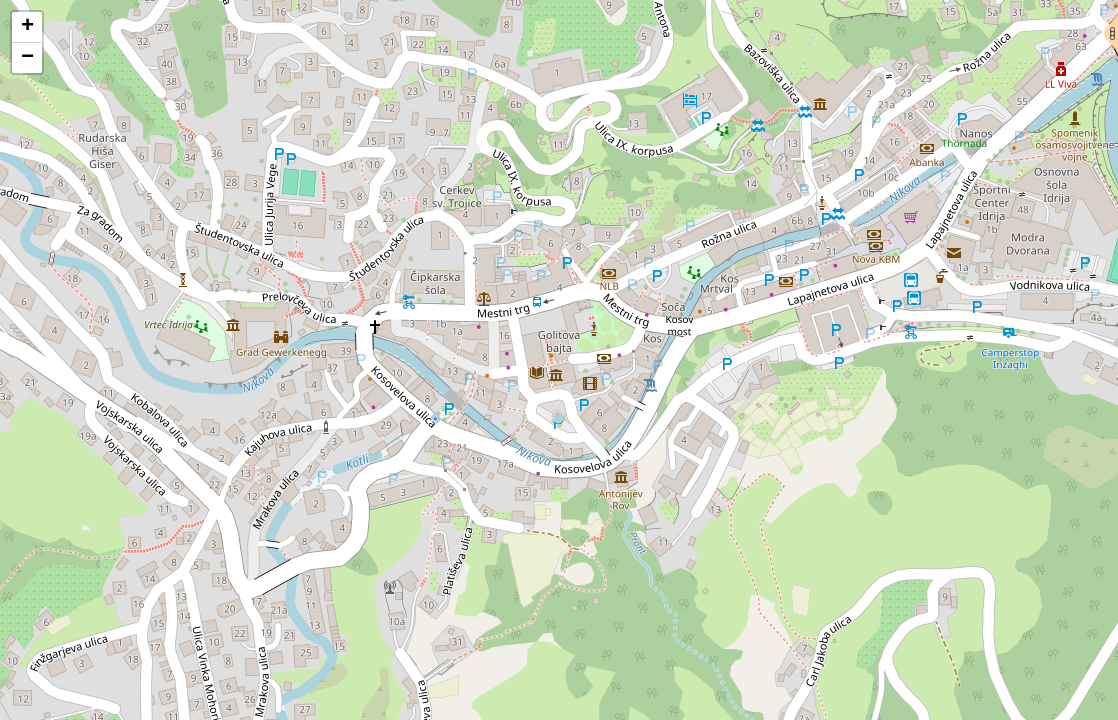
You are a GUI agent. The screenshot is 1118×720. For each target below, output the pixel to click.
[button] (27, 27)
